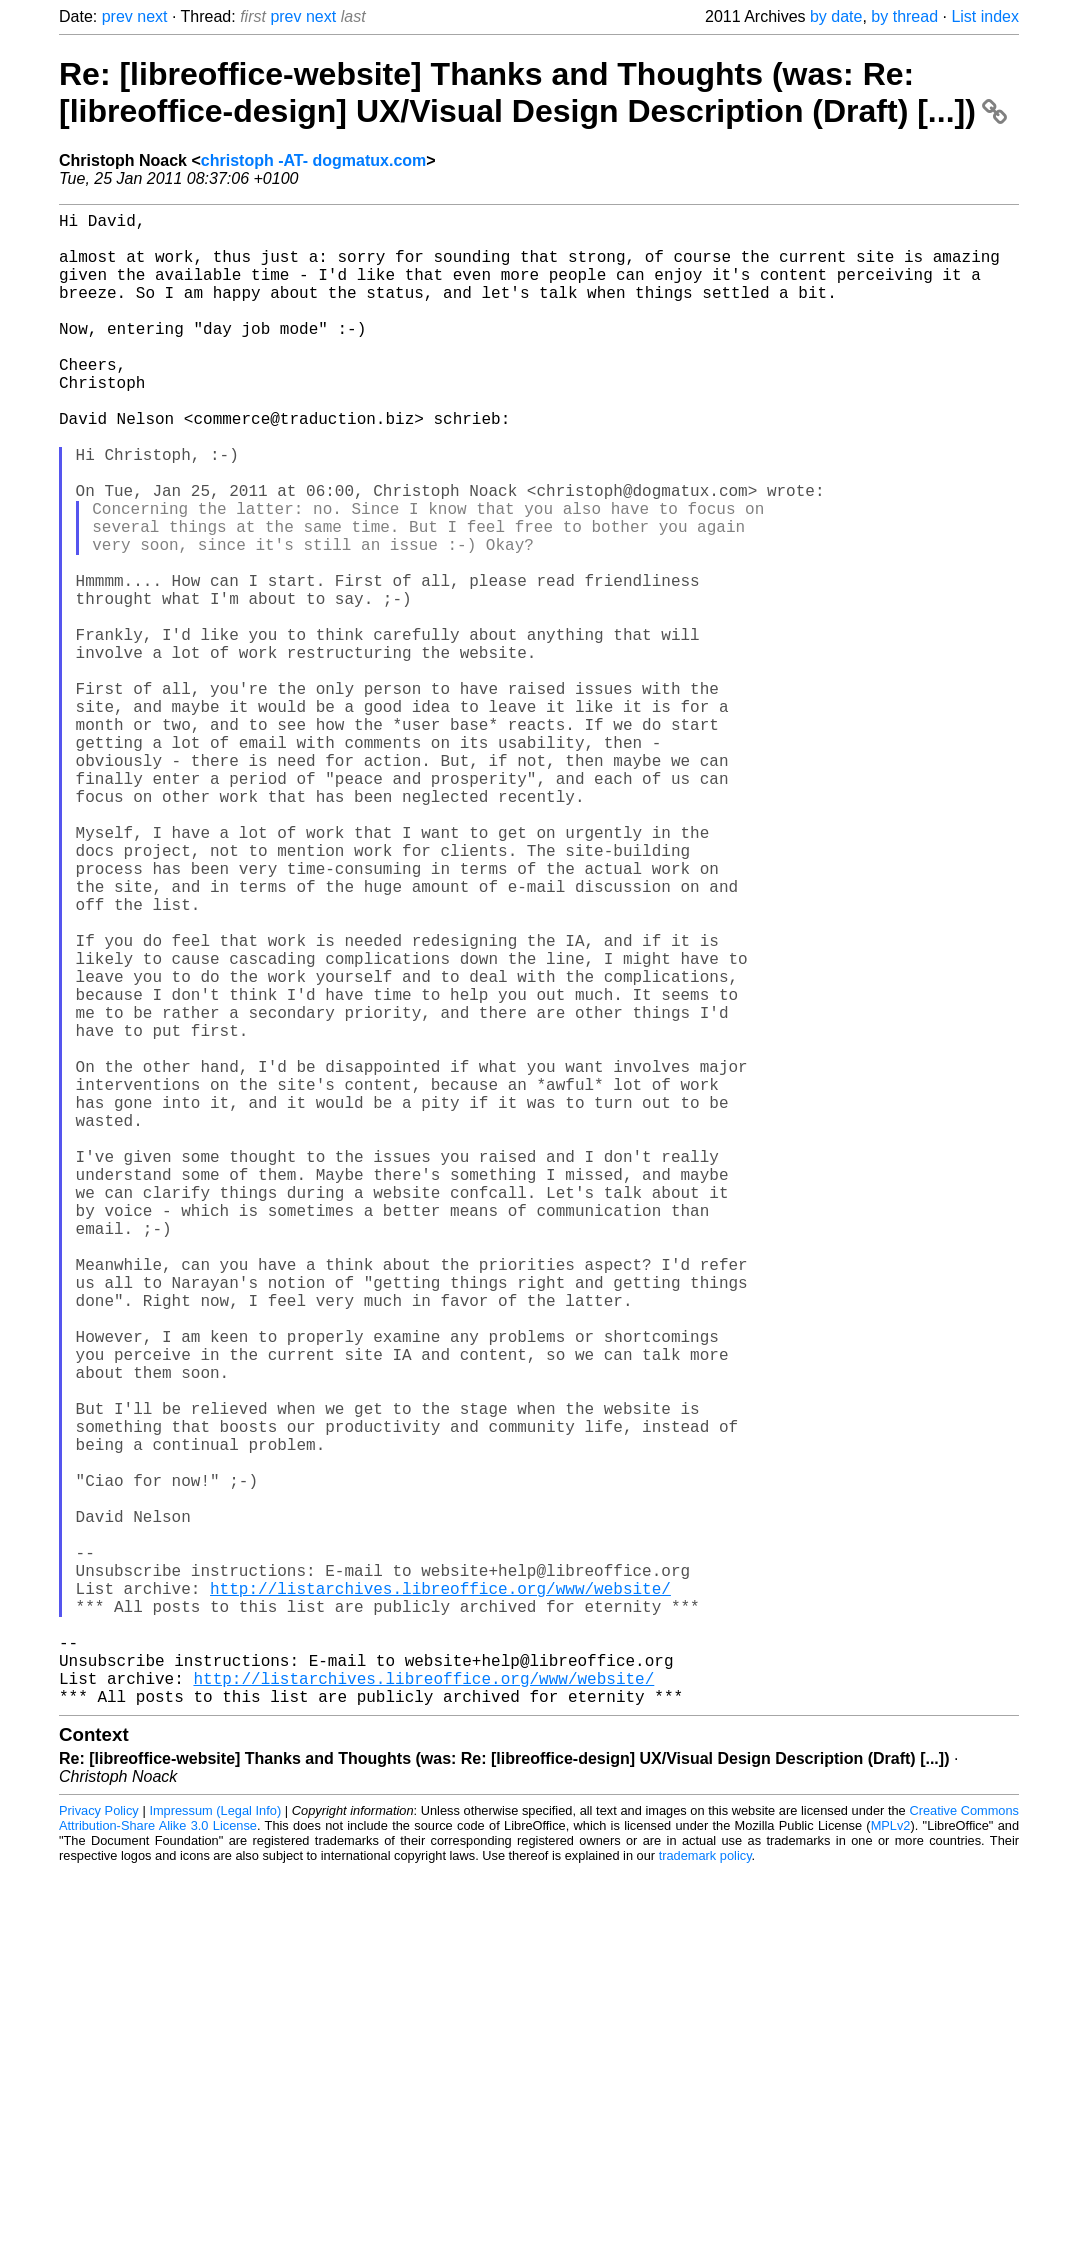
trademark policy (705, 2187)
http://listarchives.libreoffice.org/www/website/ (440, 1896)
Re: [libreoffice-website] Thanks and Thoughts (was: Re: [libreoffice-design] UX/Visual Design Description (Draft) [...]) (533, 92)
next (152, 16)
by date (836, 16)
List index (985, 16)
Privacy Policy (99, 2142)
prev (117, 16)
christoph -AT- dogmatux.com (313, 160)
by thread (904, 16)
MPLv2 (891, 2157)
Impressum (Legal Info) (215, 2142)
